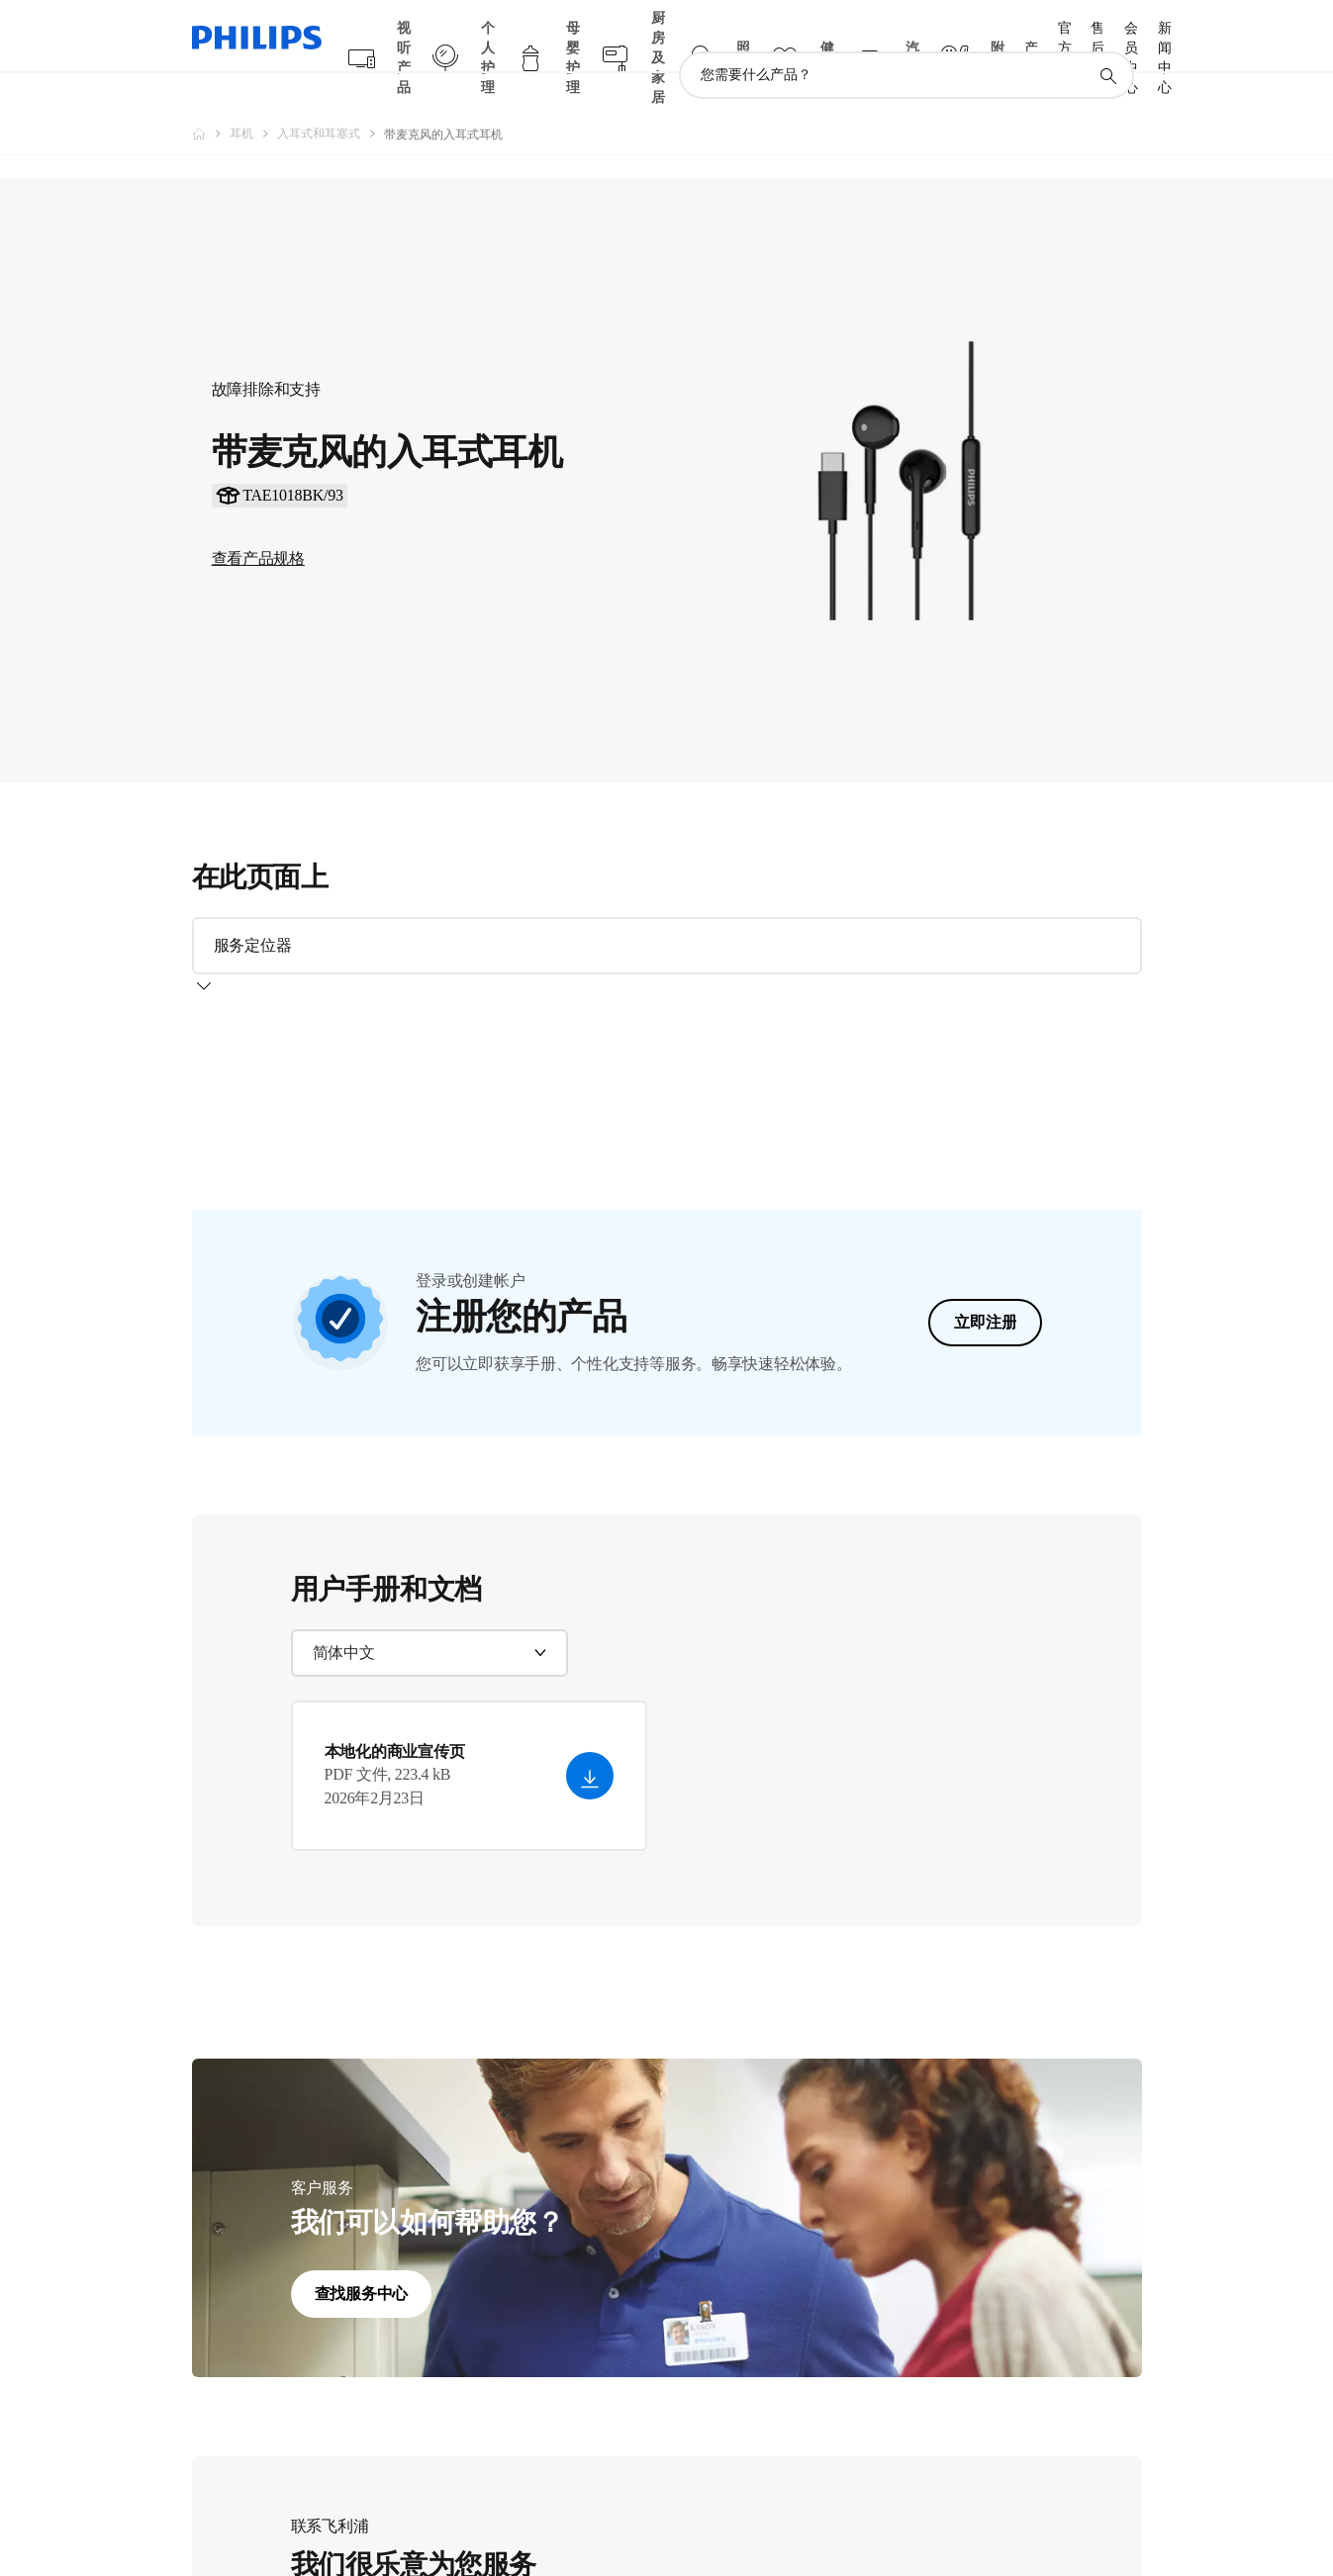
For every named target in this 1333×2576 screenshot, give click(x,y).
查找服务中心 (362, 2059)
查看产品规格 (258, 519)
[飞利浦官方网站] (211, 95)
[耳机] (253, 95)
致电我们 (346, 2516)
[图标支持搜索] (1107, 37)
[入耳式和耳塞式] (330, 95)
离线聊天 (469, 2516)
